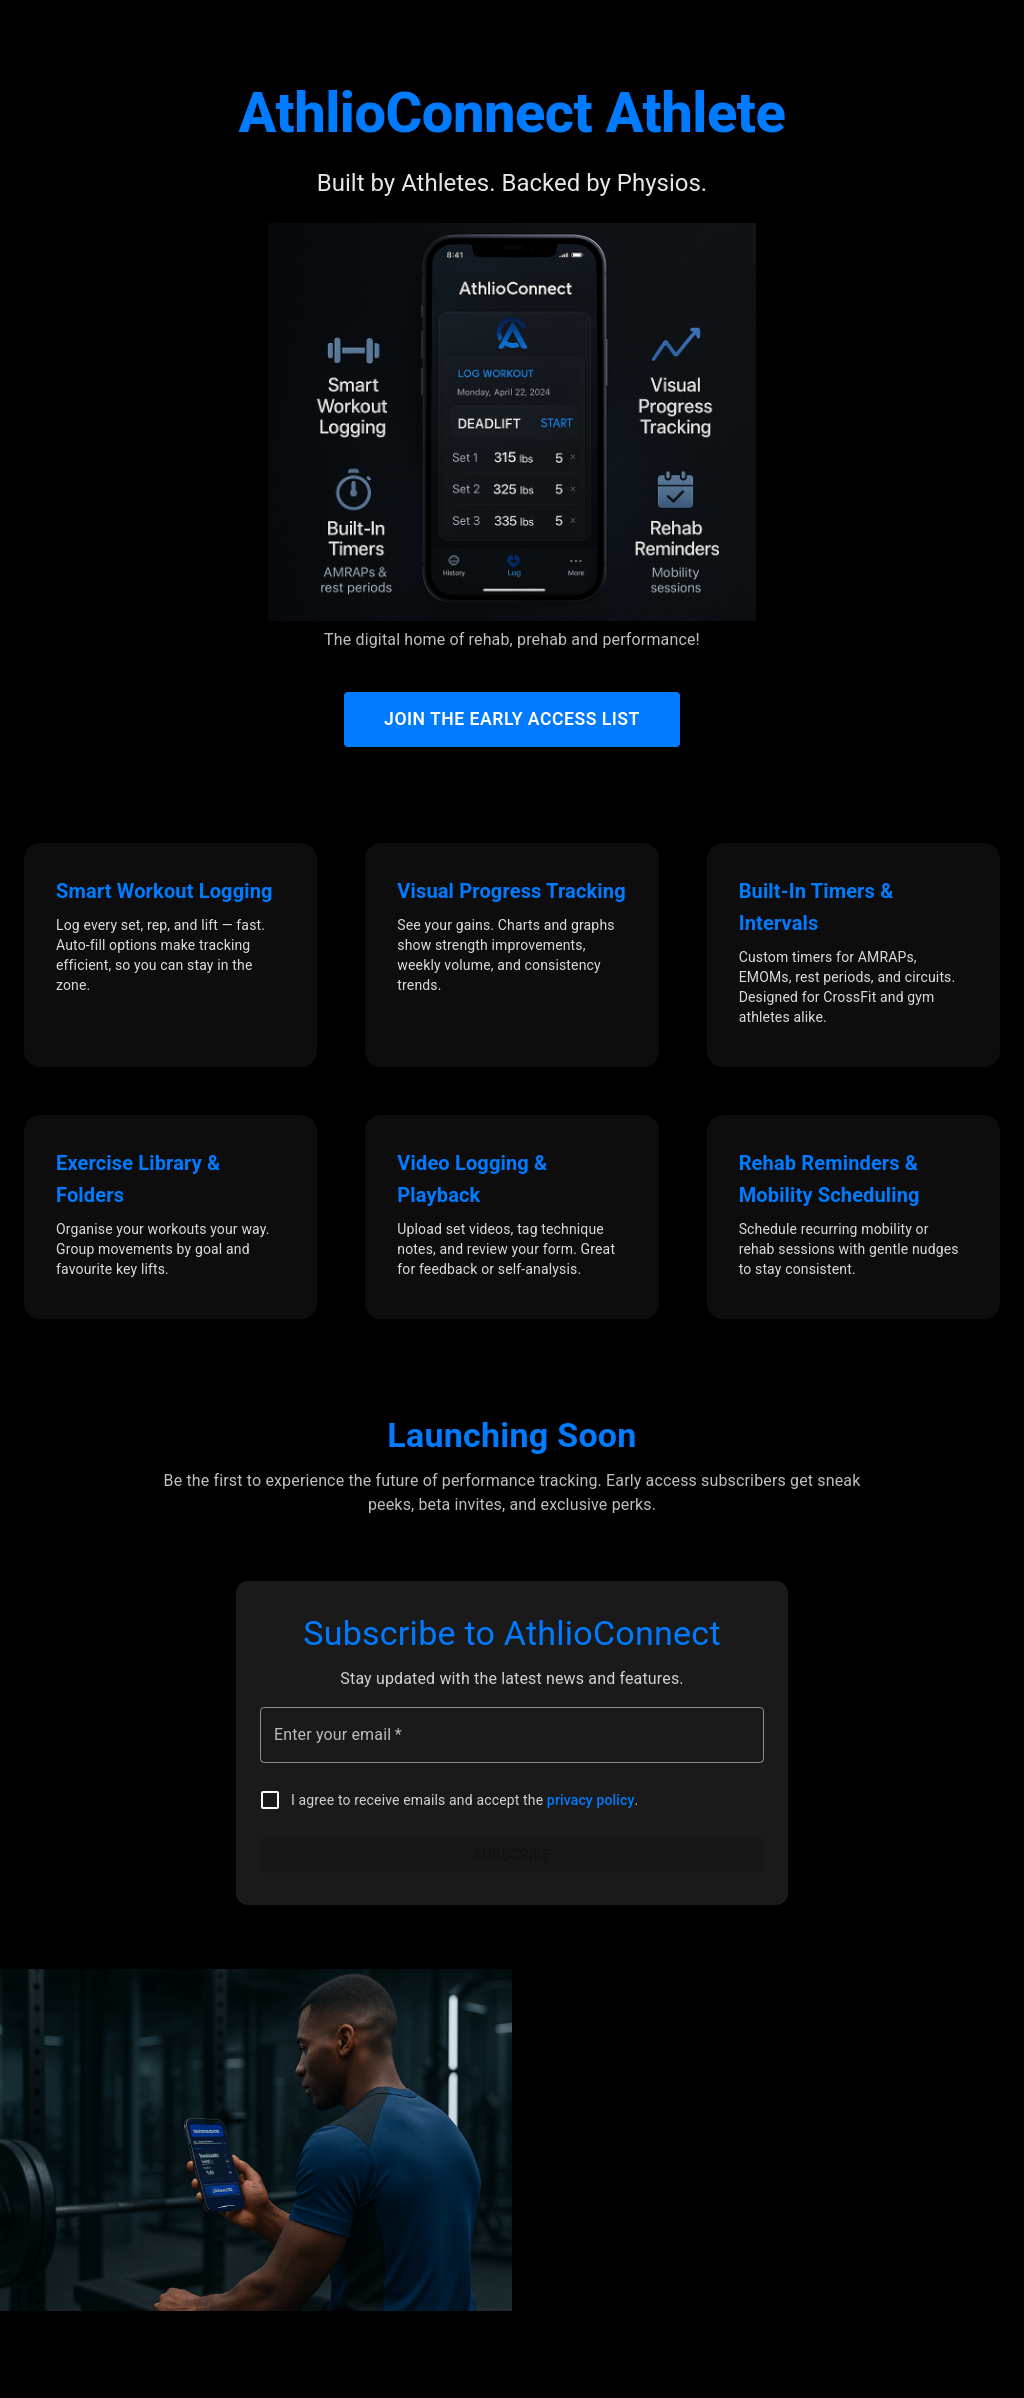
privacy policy (591, 1800)
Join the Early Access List (512, 719)
